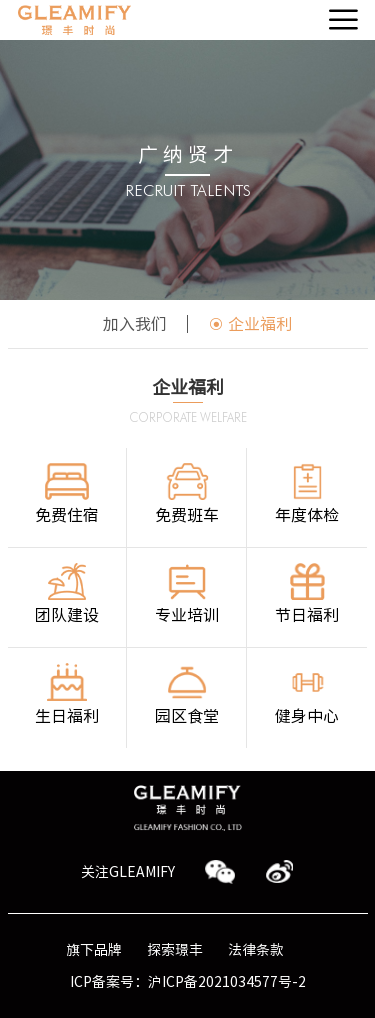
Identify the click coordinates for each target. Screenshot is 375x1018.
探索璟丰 (175, 950)
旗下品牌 (94, 950)
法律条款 (256, 950)
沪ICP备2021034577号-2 (227, 982)
